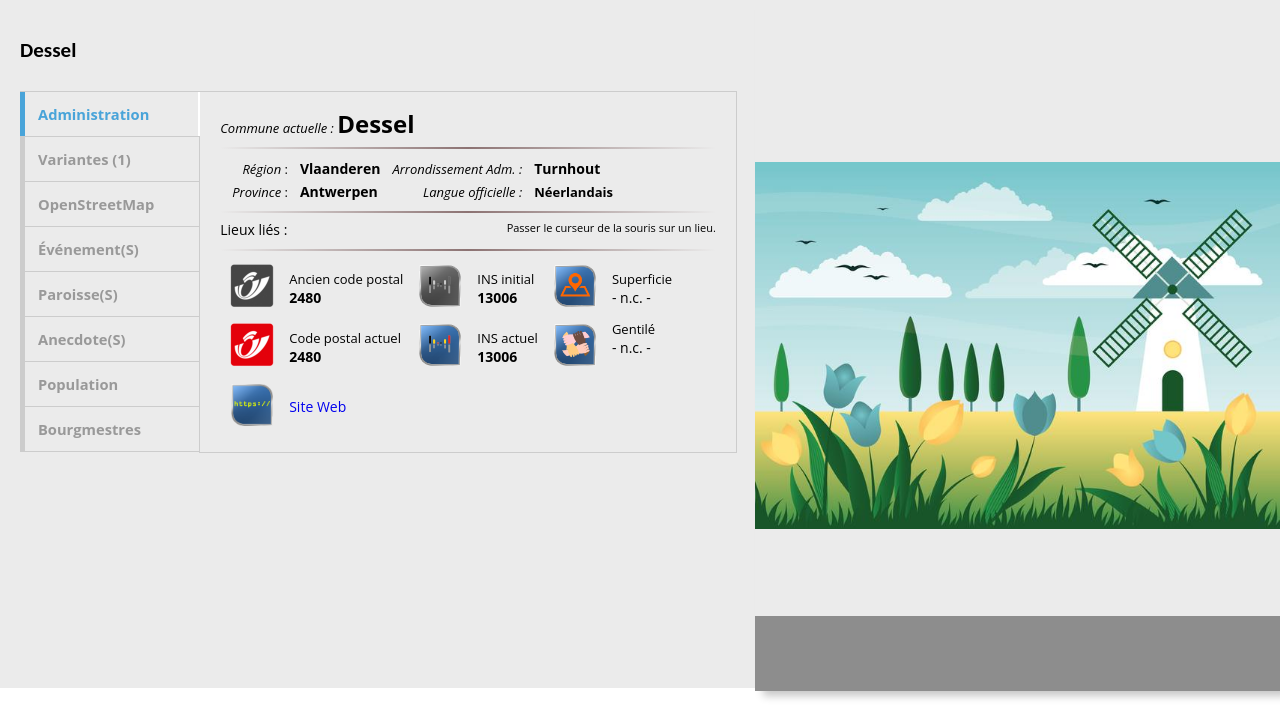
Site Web (317, 406)
